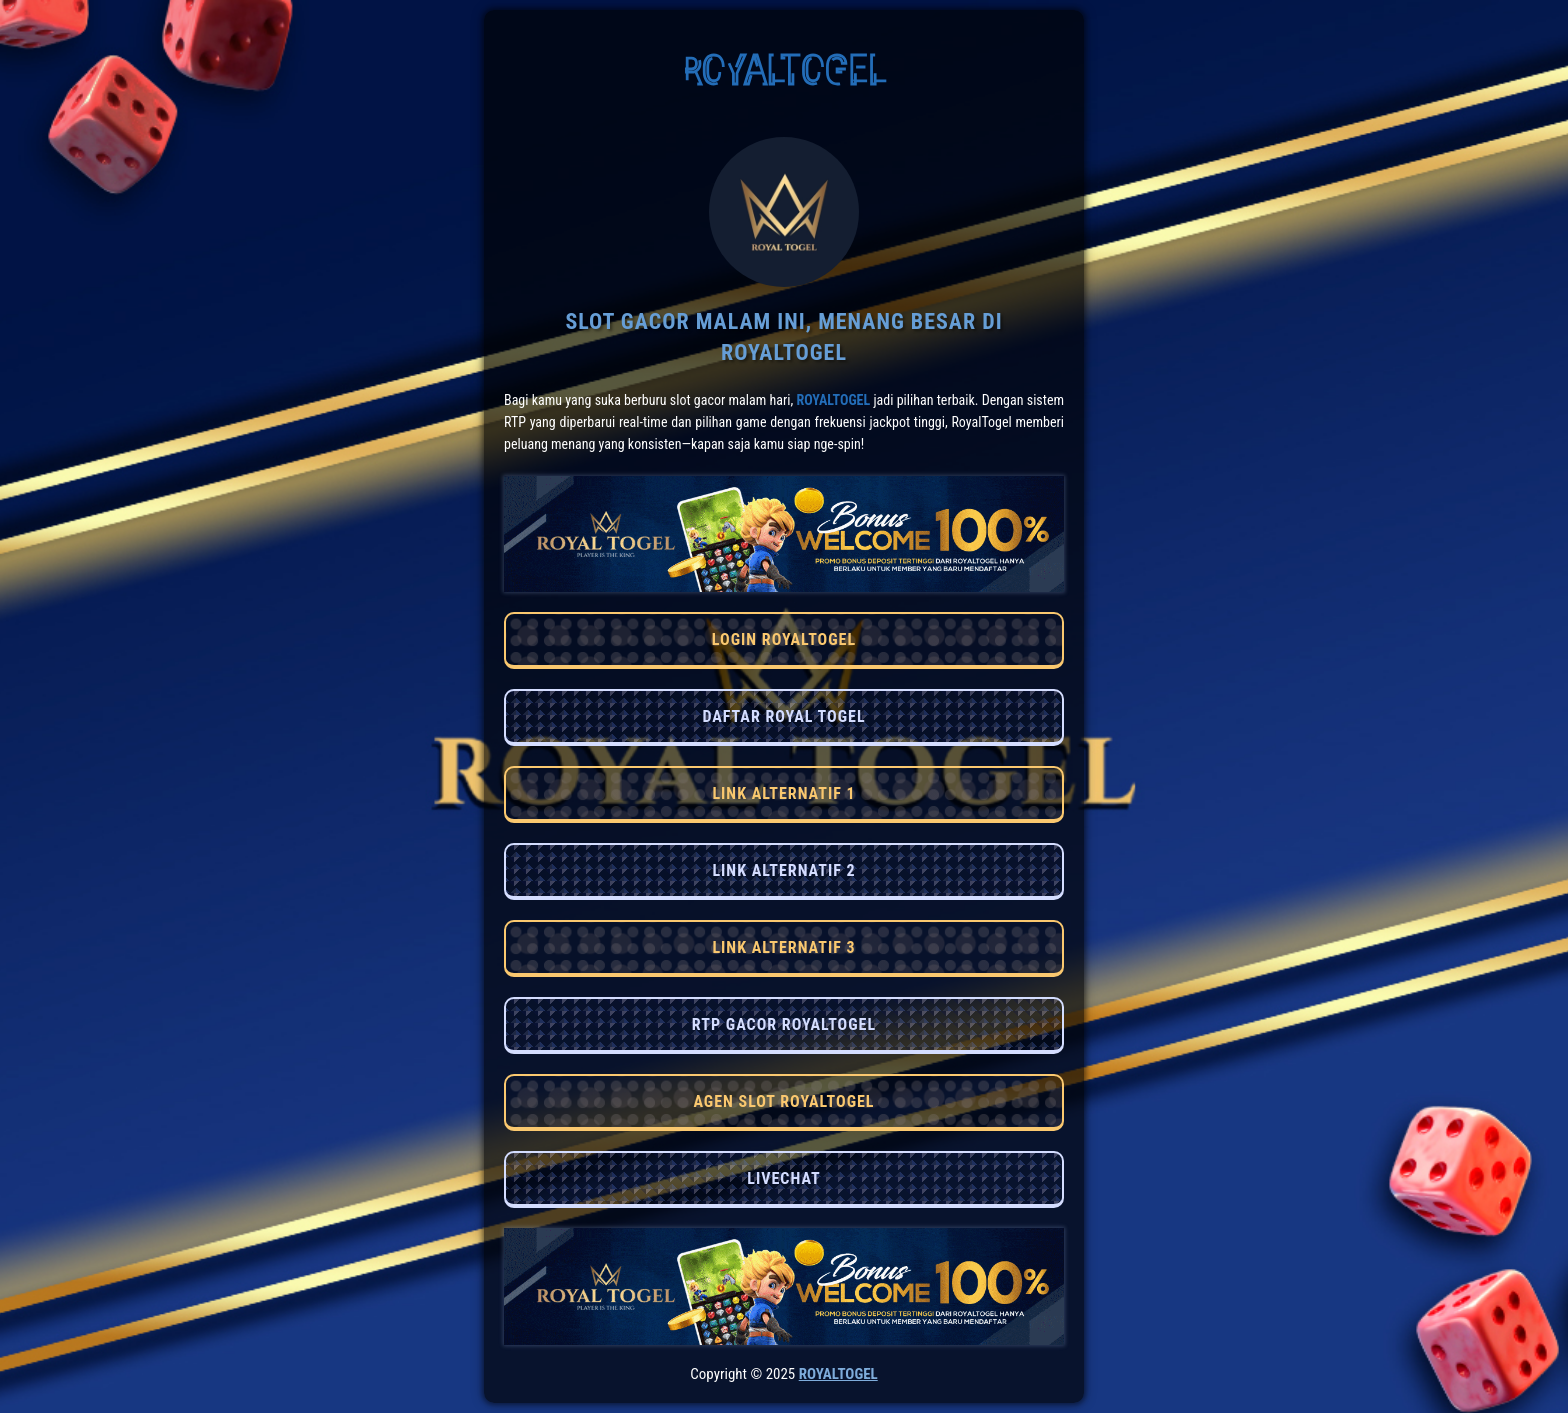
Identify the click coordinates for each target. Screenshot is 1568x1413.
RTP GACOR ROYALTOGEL (784, 1024)
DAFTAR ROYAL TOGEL (783, 716)
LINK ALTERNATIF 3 (783, 947)
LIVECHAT (783, 1178)
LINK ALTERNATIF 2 (783, 870)
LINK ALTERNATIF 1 (783, 793)
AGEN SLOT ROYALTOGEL (783, 1101)
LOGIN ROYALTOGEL (784, 639)
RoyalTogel (833, 400)
